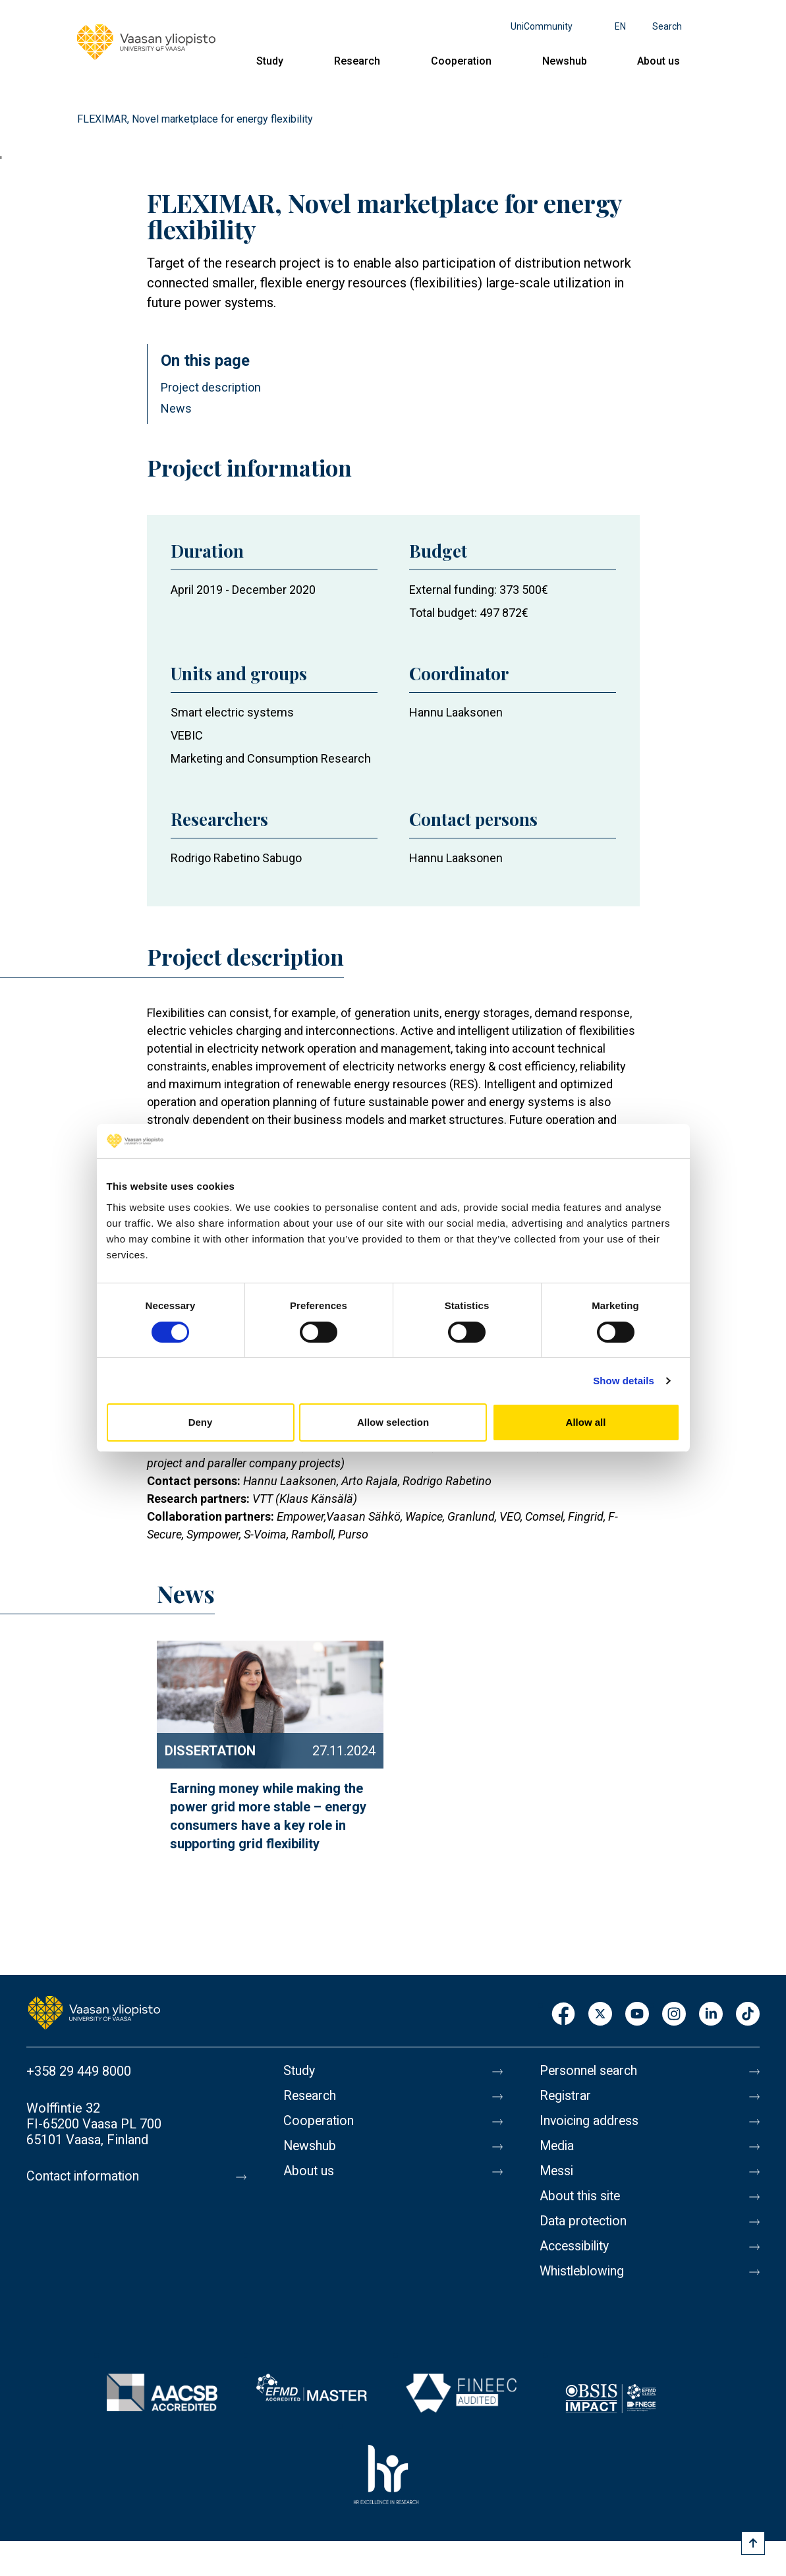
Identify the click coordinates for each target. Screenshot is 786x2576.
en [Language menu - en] (620, 26)
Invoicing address (591, 2121)
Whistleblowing (584, 2271)
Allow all (586, 1422)
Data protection (585, 2221)
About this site (582, 2196)
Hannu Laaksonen (456, 712)
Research (357, 61)
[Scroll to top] (753, 2543)
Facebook (563, 2015)
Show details (623, 1380)
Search (667, 26)
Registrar (566, 2096)
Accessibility (577, 2246)
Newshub (564, 61)
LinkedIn (711, 2015)
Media (558, 2146)
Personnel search (590, 2071)
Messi (557, 2171)
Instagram (674, 2015)
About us (658, 61)
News (176, 408)
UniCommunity (542, 26)
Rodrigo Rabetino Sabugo (236, 858)
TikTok (748, 2015)
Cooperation (461, 61)
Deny (200, 1422)
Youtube (637, 2015)
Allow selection (393, 1422)
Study (269, 61)
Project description (211, 387)
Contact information (84, 2176)
